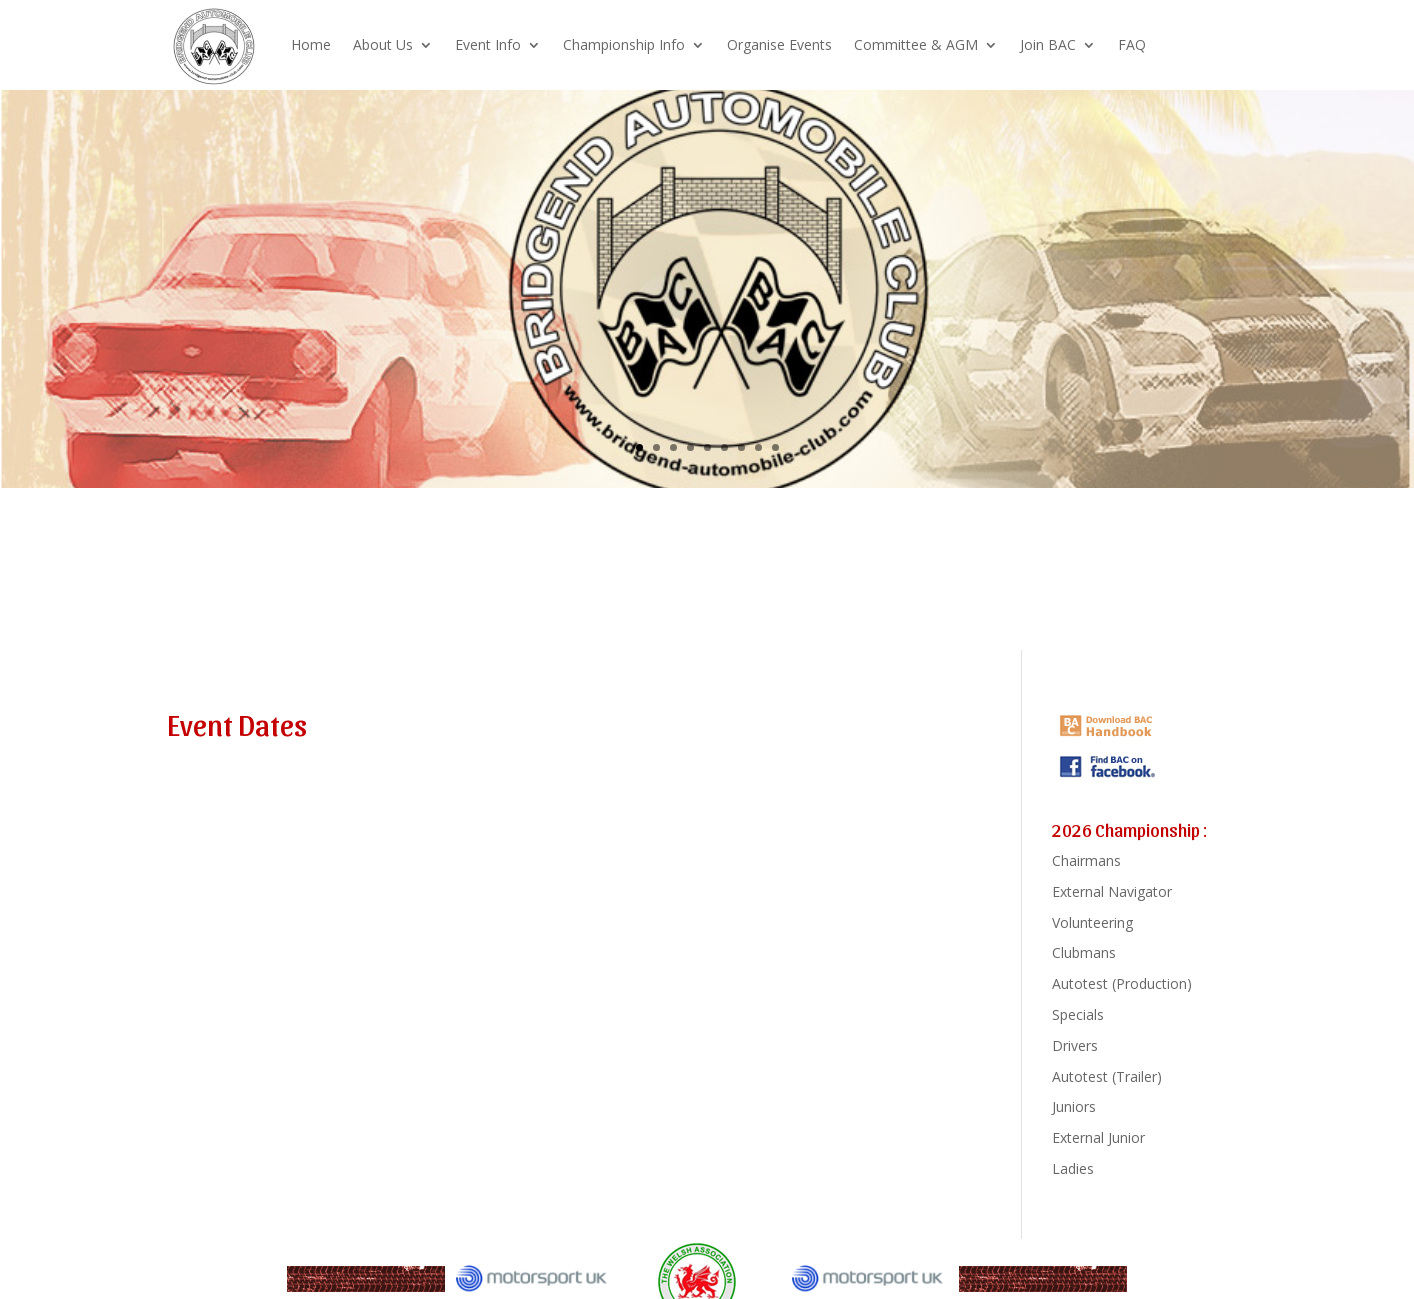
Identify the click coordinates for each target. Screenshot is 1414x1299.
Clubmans (1084, 952)
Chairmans (1086, 860)
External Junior (1098, 1137)
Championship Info (624, 44)
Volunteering (1092, 922)
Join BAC (1048, 44)
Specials (1078, 1014)
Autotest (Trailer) (1107, 1076)
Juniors (1074, 1106)
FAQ (1132, 44)
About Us (383, 44)
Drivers (1075, 1045)
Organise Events (779, 44)
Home (311, 44)
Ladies (1073, 1168)
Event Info (488, 44)
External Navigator (1112, 891)
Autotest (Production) (1122, 983)
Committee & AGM (916, 44)
